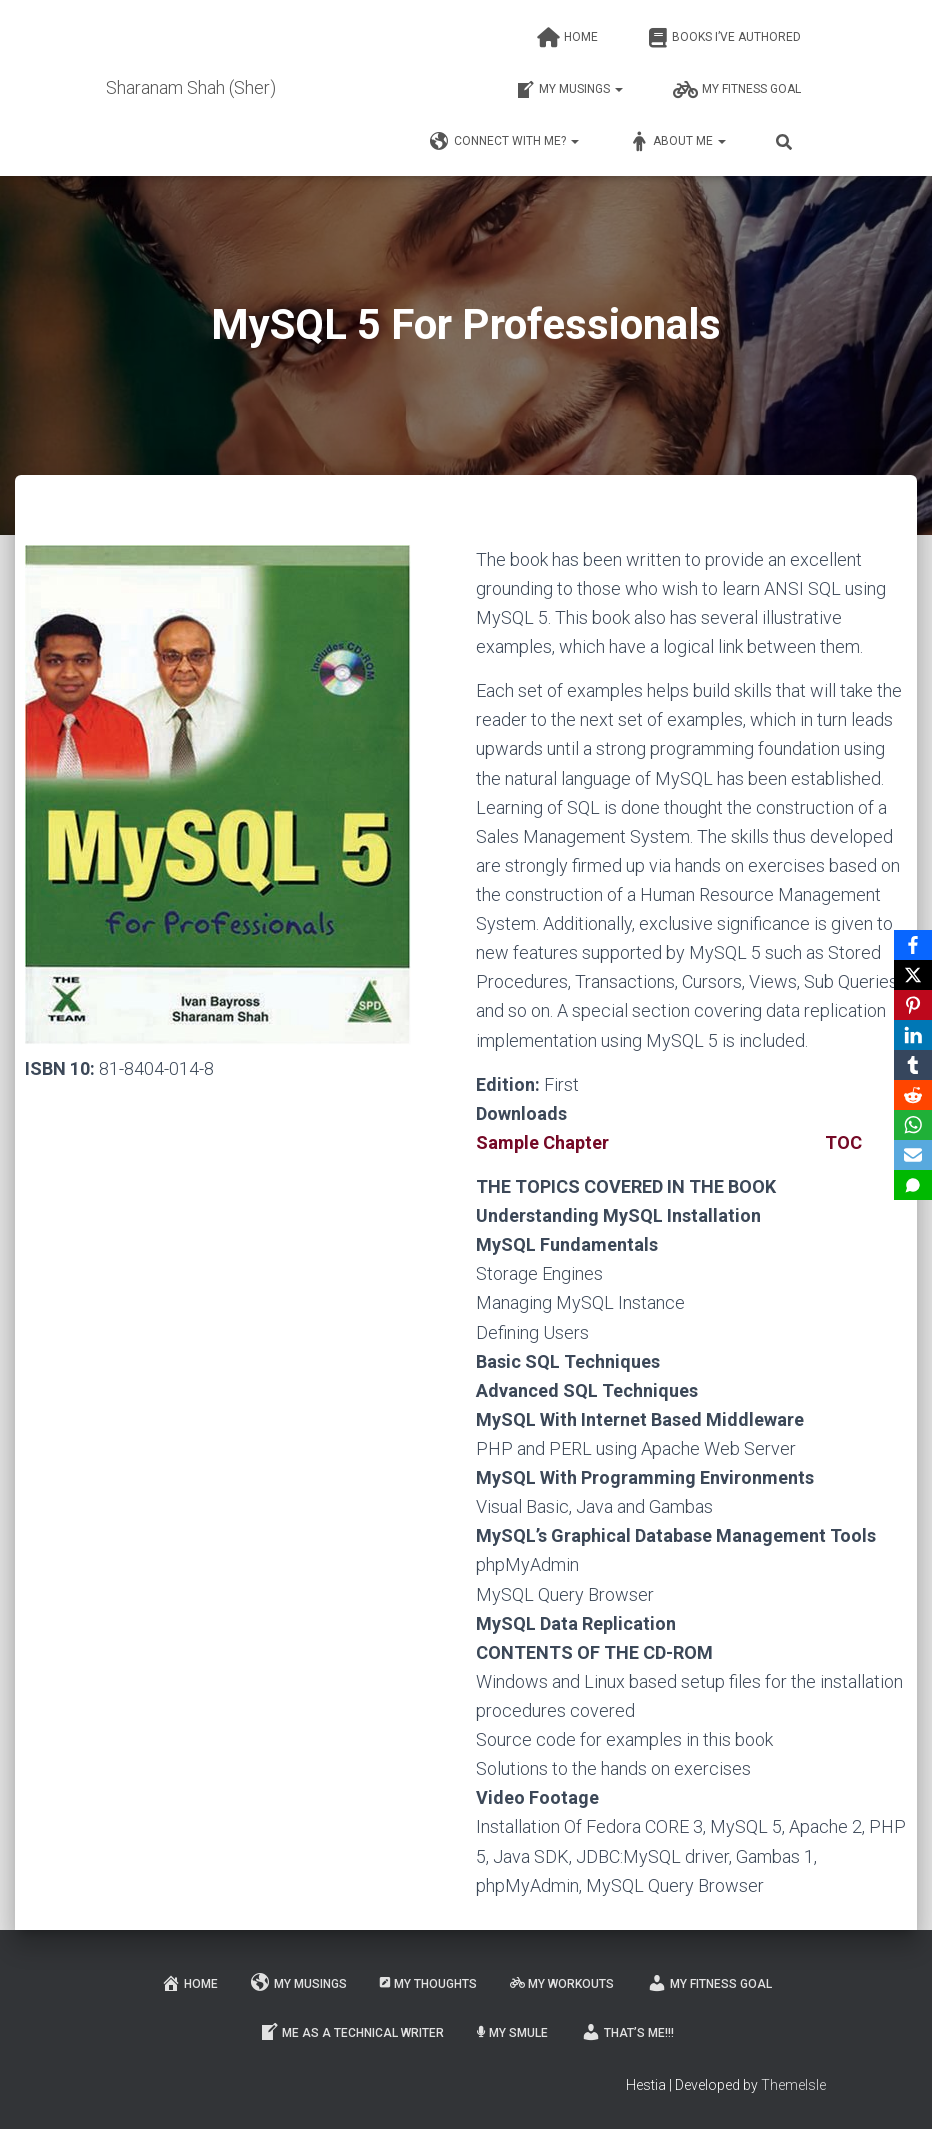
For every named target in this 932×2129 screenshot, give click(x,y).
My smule (512, 2033)
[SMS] (913, 1185)
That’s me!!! (627, 2032)
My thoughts (428, 1984)
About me (677, 142)
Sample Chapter (542, 1142)
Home (567, 38)
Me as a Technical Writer (351, 2032)
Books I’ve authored (724, 38)
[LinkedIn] (913, 1035)
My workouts (562, 1984)
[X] (913, 975)
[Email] (913, 1155)
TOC (843, 1142)
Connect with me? (504, 142)
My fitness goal (737, 90)
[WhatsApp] (913, 1125)
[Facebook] (913, 945)
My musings (569, 90)
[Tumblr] (913, 1065)
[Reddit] (913, 1095)
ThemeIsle (793, 2085)
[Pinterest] (913, 1005)
